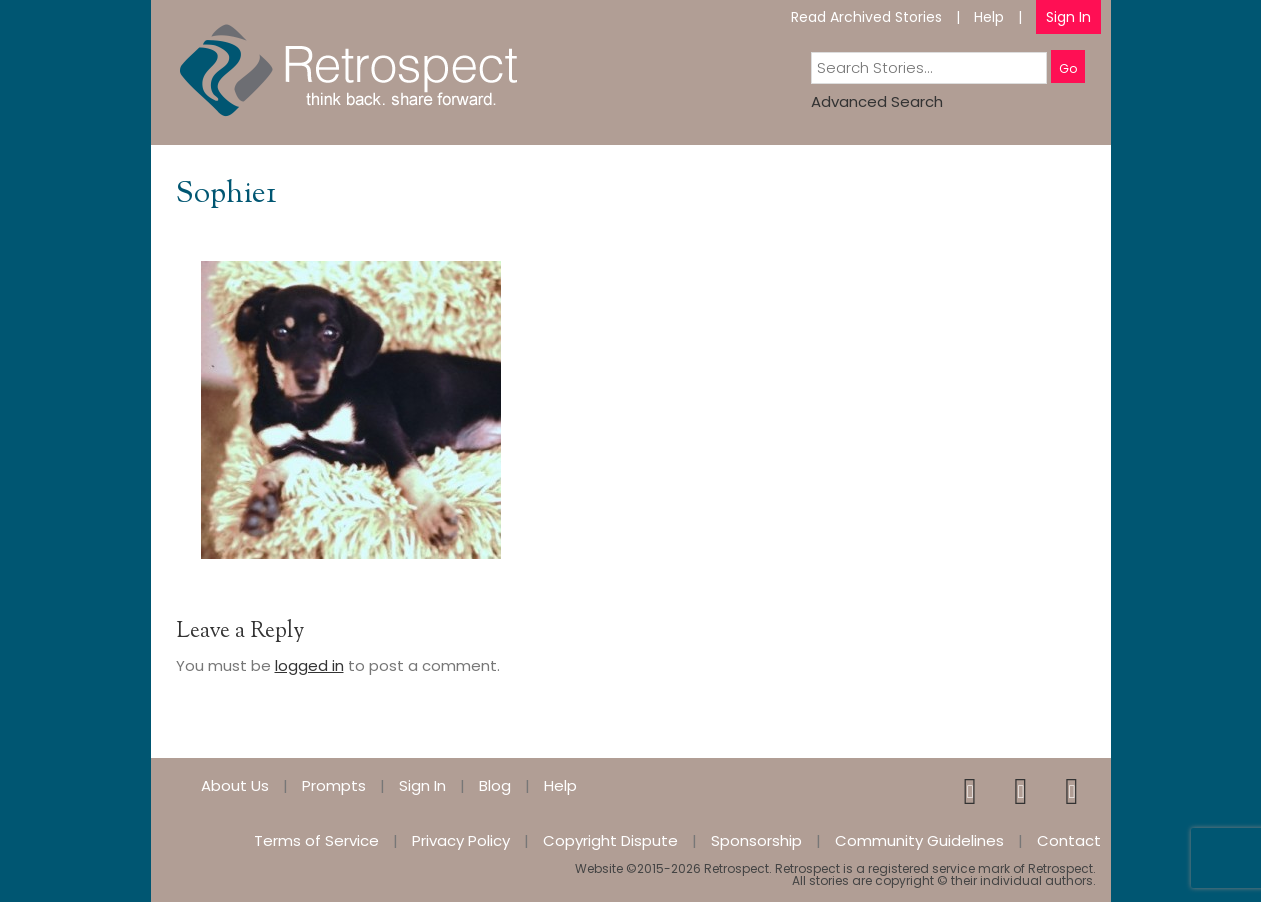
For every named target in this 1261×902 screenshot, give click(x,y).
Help (989, 17)
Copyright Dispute (610, 840)
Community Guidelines (919, 840)
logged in (309, 665)
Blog (495, 785)
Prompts (334, 785)
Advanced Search (877, 101)
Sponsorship (756, 840)
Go (1068, 68)
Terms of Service (316, 840)
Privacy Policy (461, 840)
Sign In (1068, 17)
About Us (235, 785)
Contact (1069, 840)
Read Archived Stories (866, 17)
